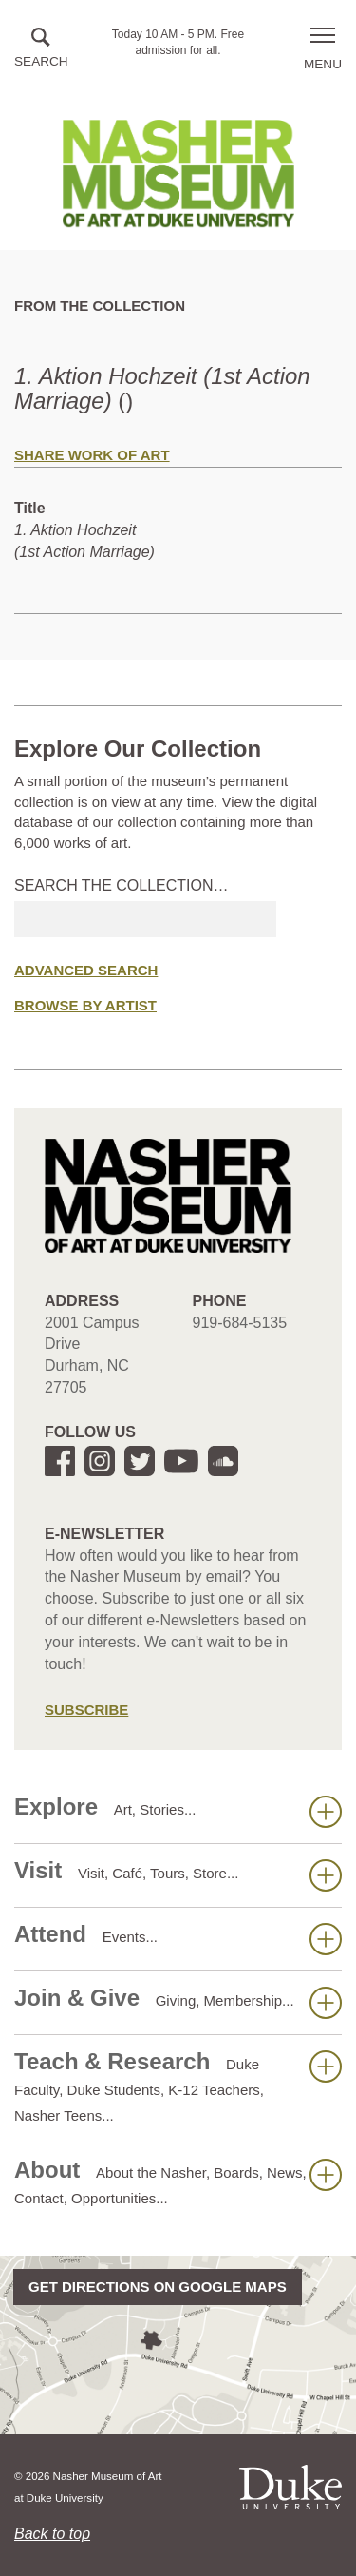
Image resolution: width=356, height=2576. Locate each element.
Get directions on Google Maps (157, 2286)
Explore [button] (178, 1811)
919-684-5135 (240, 1323)
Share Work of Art (92, 455)
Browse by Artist (85, 1005)
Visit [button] (178, 1874)
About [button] (178, 2181)
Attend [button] (178, 1938)
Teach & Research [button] (178, 2086)
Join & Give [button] (178, 2002)
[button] (41, 49)
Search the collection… (121, 885)
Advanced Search (86, 970)
